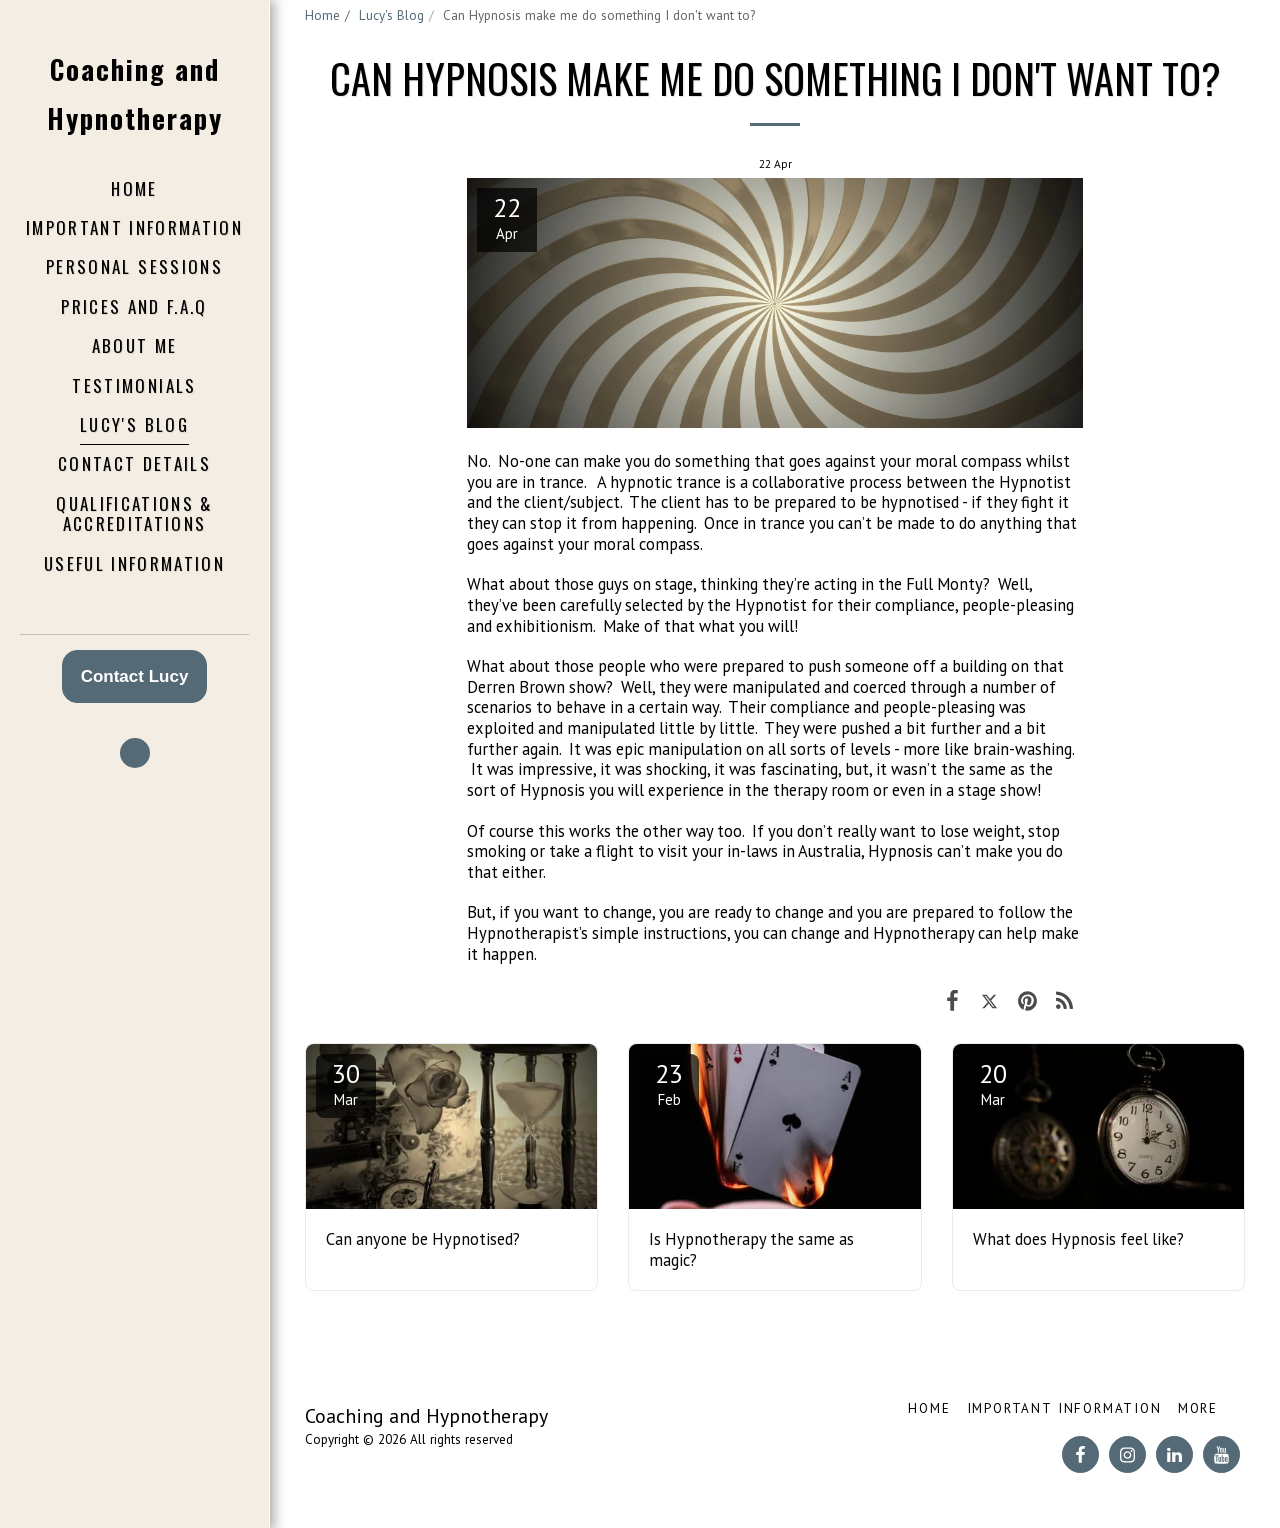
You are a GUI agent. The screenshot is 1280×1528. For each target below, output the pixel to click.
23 (669, 1083)
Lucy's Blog (391, 15)
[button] (135, 753)
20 (993, 1083)
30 (346, 1083)
